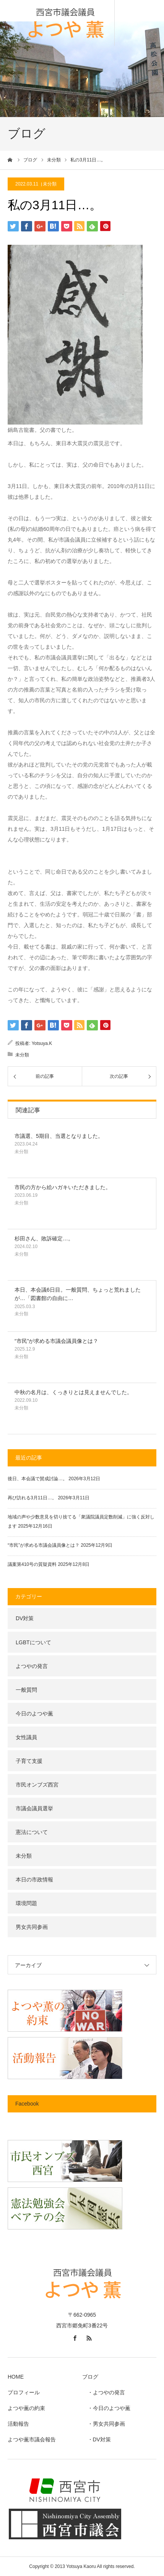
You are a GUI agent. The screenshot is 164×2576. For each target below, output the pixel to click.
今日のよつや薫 (34, 1713)
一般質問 (26, 1690)
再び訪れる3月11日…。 (32, 1497)
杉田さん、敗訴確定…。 (44, 1238)
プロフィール (24, 2392)
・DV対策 (96, 2439)
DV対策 (25, 1618)
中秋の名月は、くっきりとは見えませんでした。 (73, 1392)
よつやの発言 (32, 1666)
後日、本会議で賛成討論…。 (37, 1478)
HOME (16, 2377)
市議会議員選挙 (34, 1808)
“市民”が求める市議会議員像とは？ (56, 1341)
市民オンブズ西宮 (37, 1785)
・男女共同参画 (103, 2424)
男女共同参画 (32, 1927)
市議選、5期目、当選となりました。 (59, 1136)
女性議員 (26, 1737)
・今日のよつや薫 (106, 2408)
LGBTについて (33, 1642)
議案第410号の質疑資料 (32, 1564)
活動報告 (18, 2424)
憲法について (32, 1832)
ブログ (90, 2377)
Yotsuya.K (42, 1043)
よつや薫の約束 (26, 2408)
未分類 (50, 184)
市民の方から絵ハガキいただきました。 (63, 1187)
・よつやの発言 (103, 2392)
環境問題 (26, 1903)
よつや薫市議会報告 (32, 2439)
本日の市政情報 (34, 1879)
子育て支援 (29, 1761)
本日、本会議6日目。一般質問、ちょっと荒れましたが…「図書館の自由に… (78, 1294)
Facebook (27, 2104)
